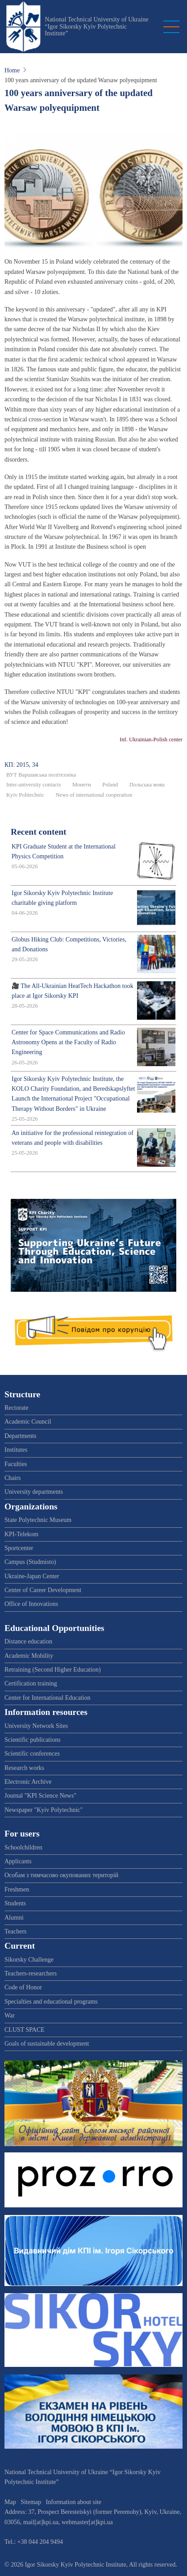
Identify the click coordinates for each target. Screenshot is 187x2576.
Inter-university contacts (33, 785)
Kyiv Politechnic (25, 795)
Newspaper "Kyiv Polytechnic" (43, 1810)
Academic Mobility (28, 1655)
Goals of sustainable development (46, 2043)
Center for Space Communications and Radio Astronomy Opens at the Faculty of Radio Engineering (68, 1042)
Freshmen (16, 1889)
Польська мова (147, 785)
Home (12, 70)
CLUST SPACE (24, 2029)
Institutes (15, 1449)
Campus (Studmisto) (30, 1562)
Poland (110, 785)
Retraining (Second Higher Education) (52, 1669)
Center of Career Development (42, 1590)
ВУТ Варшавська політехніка (41, 775)
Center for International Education (47, 1697)
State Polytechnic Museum (37, 1520)
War (9, 2015)
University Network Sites (36, 1726)
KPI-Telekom (21, 1534)
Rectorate (16, 1407)
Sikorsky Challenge (29, 1959)
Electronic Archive (27, 1781)
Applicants (18, 1861)
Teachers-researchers (30, 1973)
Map (10, 2502)
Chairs (12, 1478)
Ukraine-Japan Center (31, 1576)
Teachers (15, 1931)
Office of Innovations (31, 1604)
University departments (33, 1491)
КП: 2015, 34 (21, 764)
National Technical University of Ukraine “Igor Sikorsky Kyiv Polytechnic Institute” (96, 26)
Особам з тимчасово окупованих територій (61, 1875)
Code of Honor (23, 1987)
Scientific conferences (32, 1753)
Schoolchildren (23, 1847)
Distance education (28, 1641)
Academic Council (27, 1421)
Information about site (73, 2502)
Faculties (15, 1464)
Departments (20, 1436)
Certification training (30, 1683)
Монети (81, 785)
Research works (24, 1768)
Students (15, 1903)
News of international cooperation (94, 795)
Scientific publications (32, 1739)
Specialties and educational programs (51, 2001)
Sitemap (31, 2502)
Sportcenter (18, 1548)
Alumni (14, 1917)
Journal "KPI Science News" (40, 1795)
